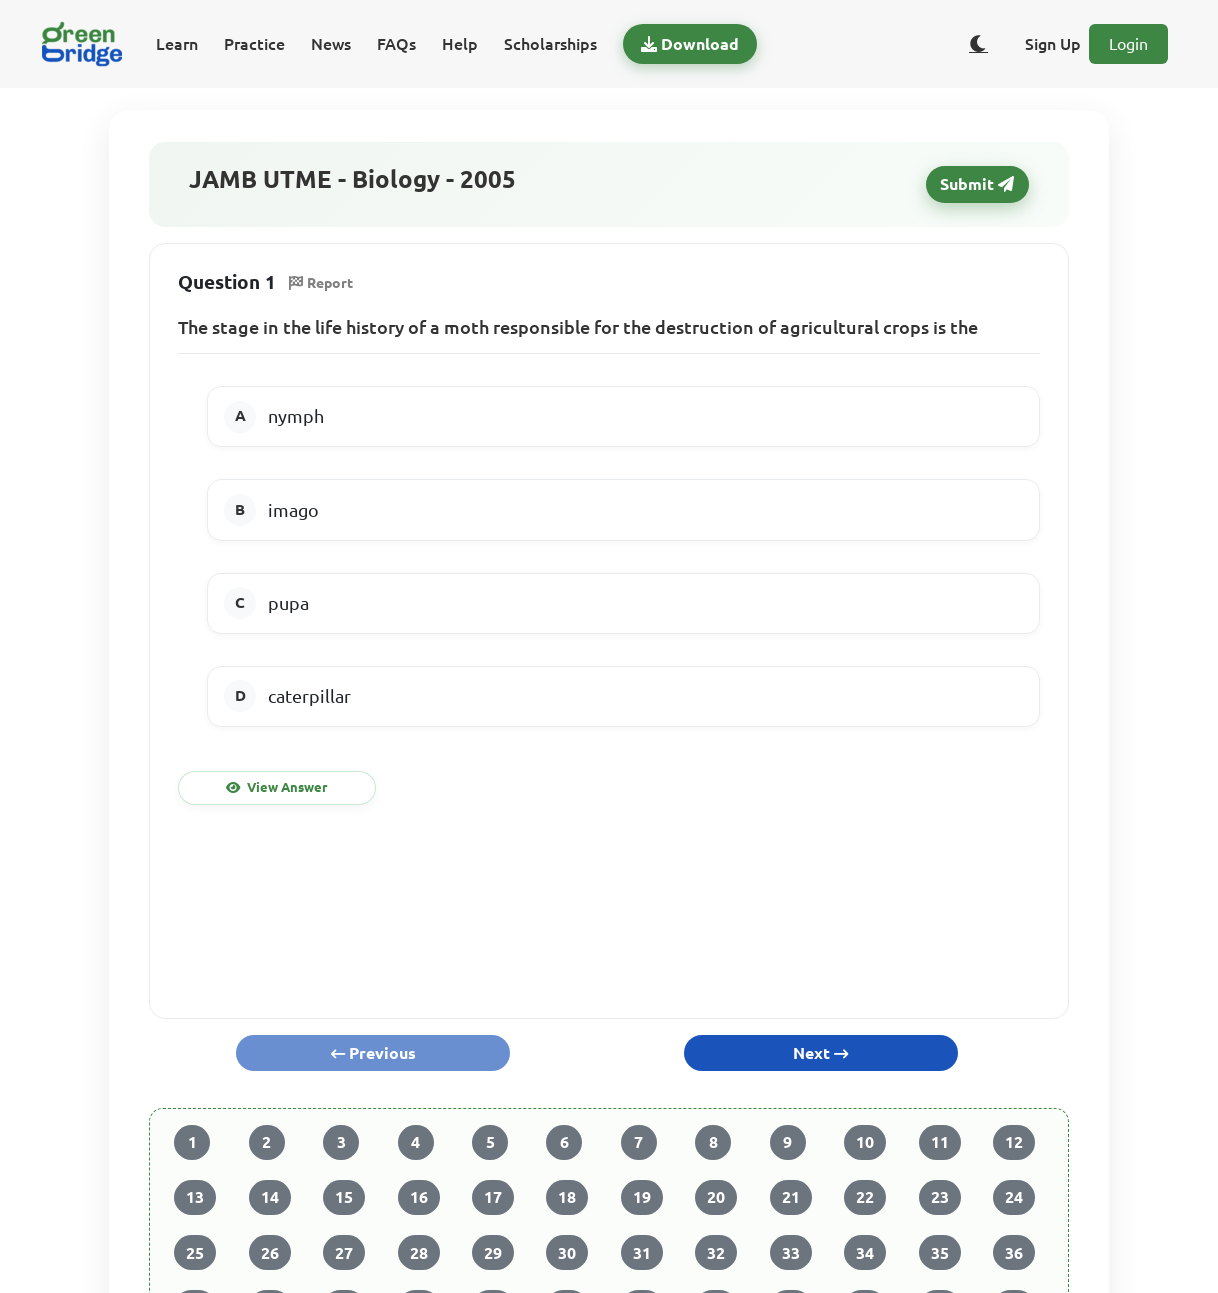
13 (195, 1197)
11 (940, 1142)
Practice (254, 44)
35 (940, 1253)
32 (716, 1253)
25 (195, 1253)
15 (344, 1197)
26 (270, 1253)
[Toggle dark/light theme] (979, 44)
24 (1014, 1197)
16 (419, 1197)
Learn (177, 44)
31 (642, 1253)
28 (419, 1253)
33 (791, 1253)
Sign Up (1053, 44)
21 (791, 1197)
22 (865, 1197)
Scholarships (550, 44)
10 (865, 1142)
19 (642, 1197)
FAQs (396, 44)
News (331, 44)
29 (493, 1253)
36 (1014, 1253)
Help (460, 44)
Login (1128, 44)
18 (567, 1197)
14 (270, 1197)
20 (716, 1197)
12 (1014, 1142)
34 (865, 1253)
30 (567, 1253)
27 (344, 1253)
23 (940, 1197)
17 (493, 1197)
